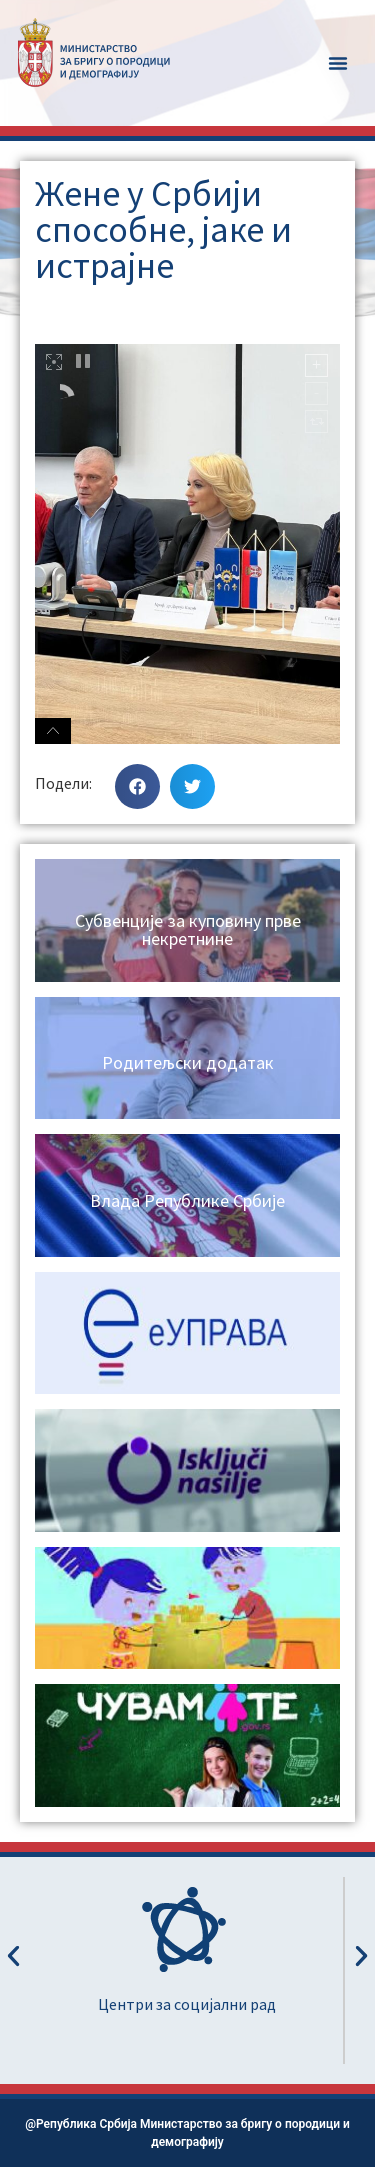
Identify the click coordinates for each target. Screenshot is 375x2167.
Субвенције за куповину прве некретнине (188, 929)
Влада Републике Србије (187, 1200)
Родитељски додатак (188, 1062)
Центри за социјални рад (187, 2004)
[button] (338, 63)
